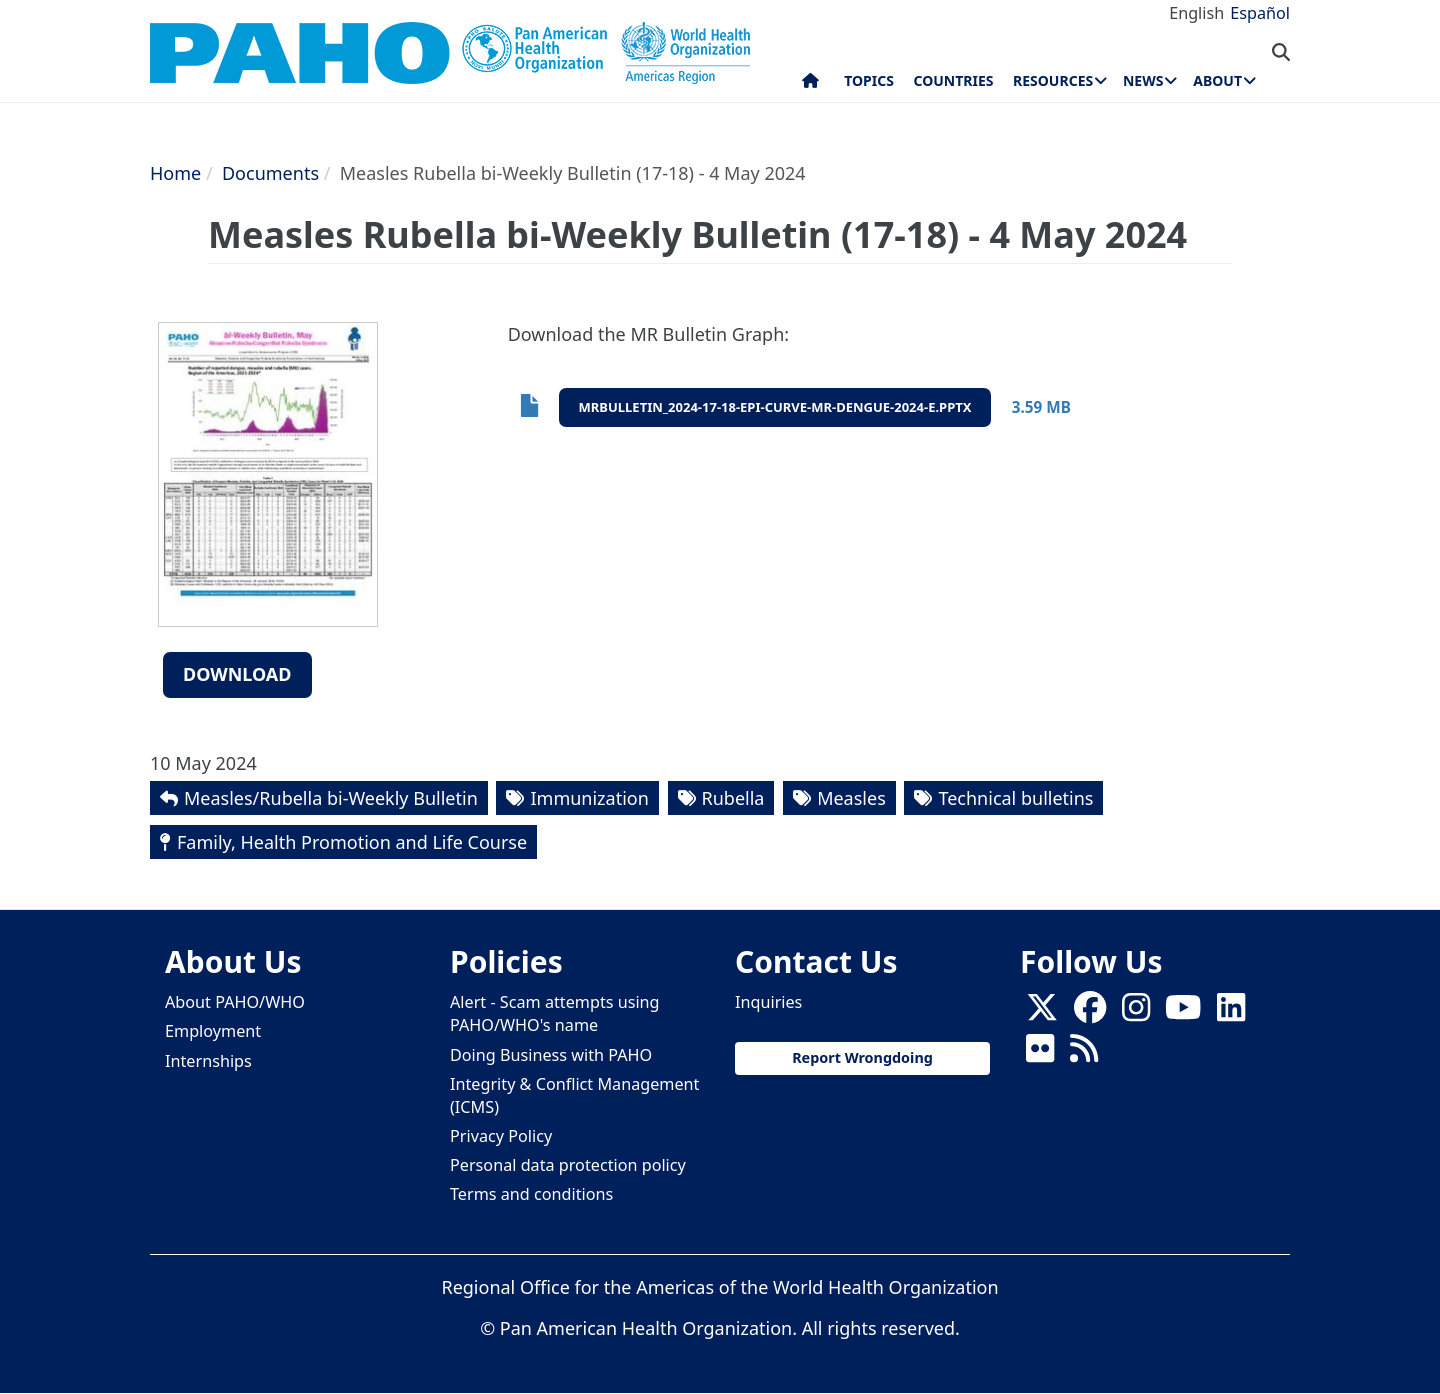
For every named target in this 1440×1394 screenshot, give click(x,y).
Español (1260, 13)
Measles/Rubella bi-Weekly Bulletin (331, 798)
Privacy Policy (501, 1136)
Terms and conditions (531, 1194)
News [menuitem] (1143, 80)
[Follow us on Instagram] (1136, 1014)
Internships (208, 1061)
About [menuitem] (1217, 80)
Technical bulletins (1015, 798)
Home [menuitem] (810, 85)
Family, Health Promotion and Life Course (352, 842)
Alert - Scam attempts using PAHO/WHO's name (555, 1013)
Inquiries (768, 1002)
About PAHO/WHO (235, 1002)
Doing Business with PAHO (551, 1055)
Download (237, 674)
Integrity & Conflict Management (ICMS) (574, 1095)
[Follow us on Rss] (1084, 1055)
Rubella (733, 798)
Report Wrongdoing (862, 1057)
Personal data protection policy (568, 1165)
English (1196, 13)
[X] (1042, 1014)
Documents (270, 173)
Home (175, 173)
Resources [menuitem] (1053, 80)
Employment (213, 1031)
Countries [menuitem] (953, 80)
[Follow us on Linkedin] (1231, 1014)
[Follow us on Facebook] (1090, 1014)
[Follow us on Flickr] (1040, 1055)
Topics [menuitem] (869, 80)
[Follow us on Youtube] (1183, 1014)
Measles (851, 798)
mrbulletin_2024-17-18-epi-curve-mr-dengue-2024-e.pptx (775, 407)
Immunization (589, 798)
